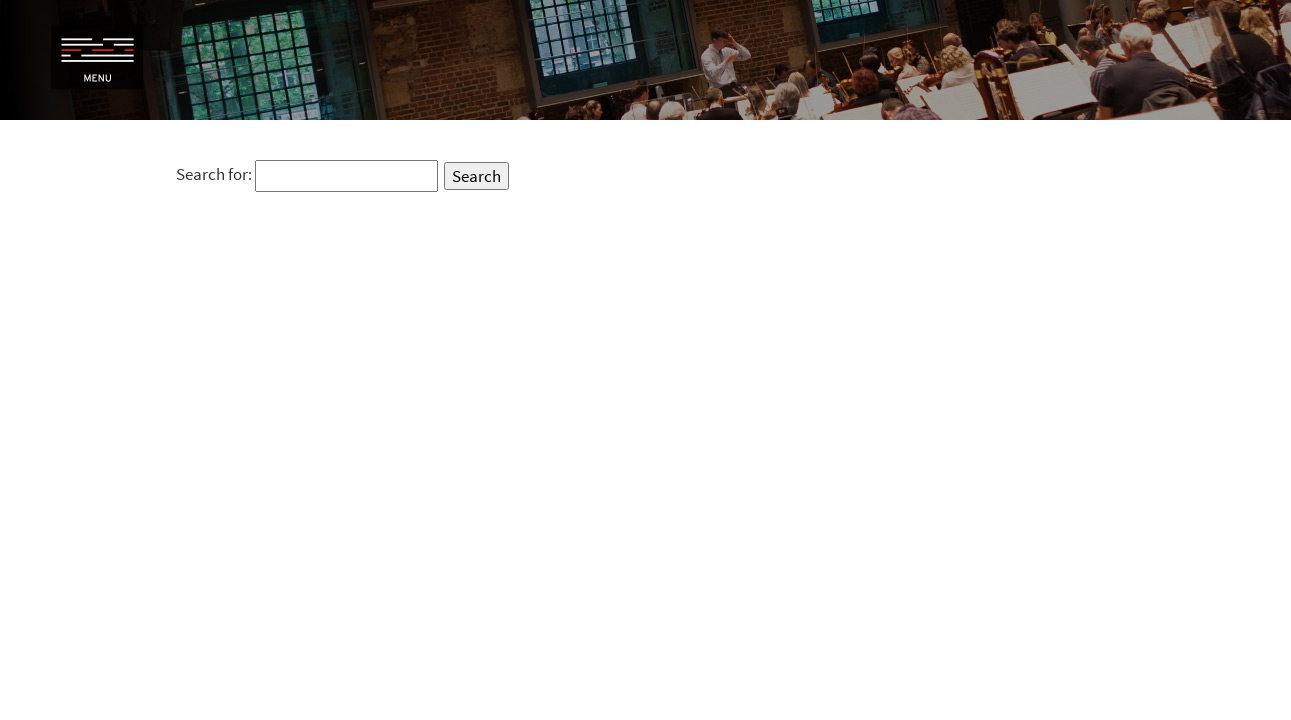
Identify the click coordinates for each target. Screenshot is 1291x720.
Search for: (214, 174)
